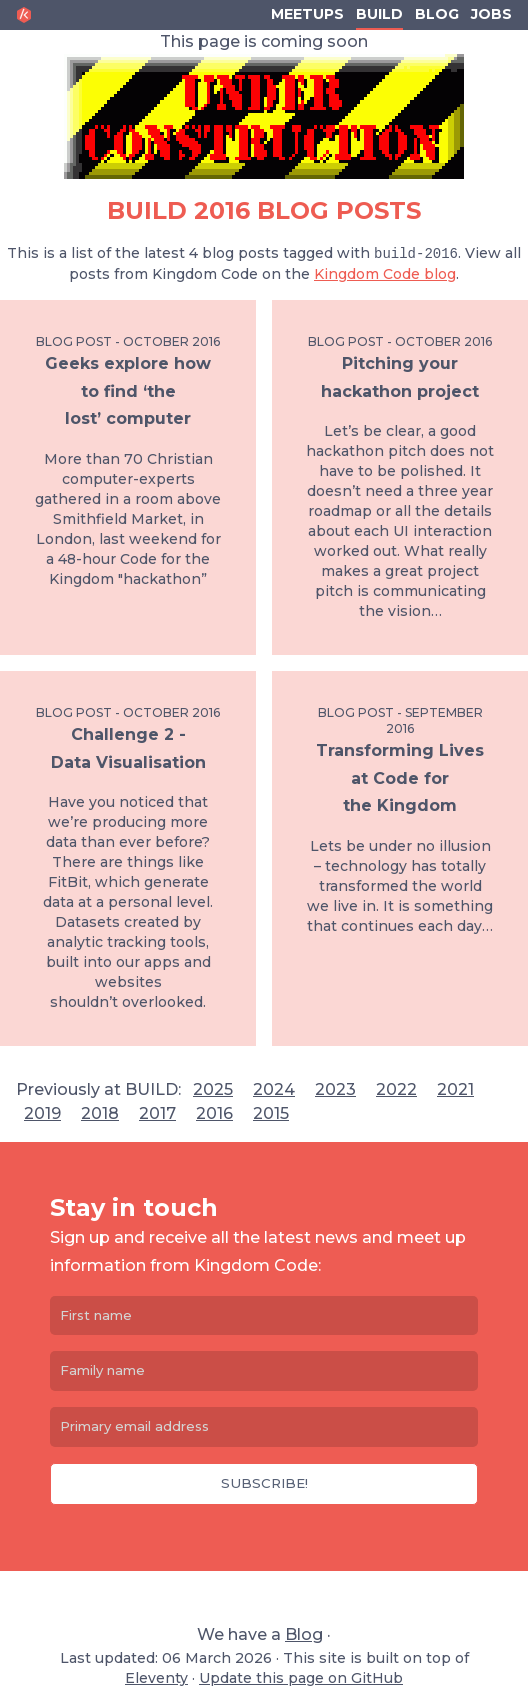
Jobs (491, 14)
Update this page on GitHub (301, 1678)
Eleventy (156, 1678)
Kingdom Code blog (385, 274)
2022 (396, 1089)
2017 (157, 1113)
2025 (213, 1089)
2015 (271, 1113)
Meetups (307, 14)
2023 (335, 1089)
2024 (274, 1089)
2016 (214, 1113)
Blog (437, 14)
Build (379, 14)
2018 (100, 1113)
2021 (455, 1089)
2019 (42, 1113)
